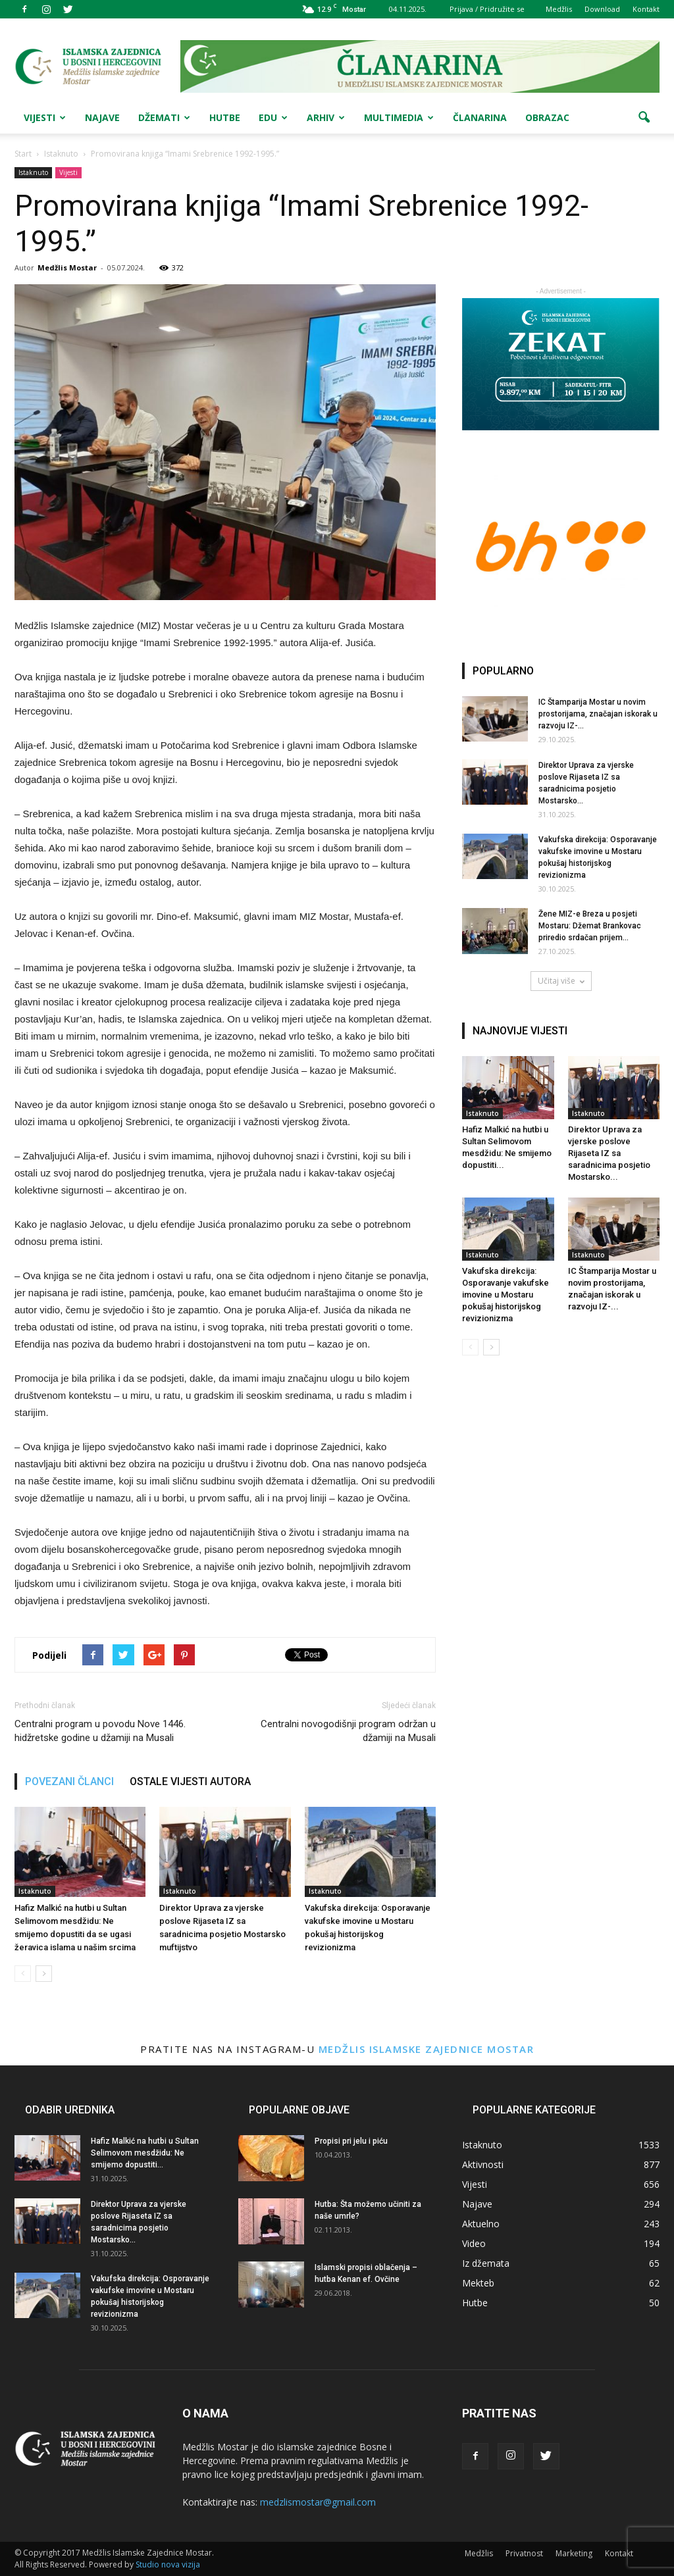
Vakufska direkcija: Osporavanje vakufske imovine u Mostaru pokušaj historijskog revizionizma (505, 1294)
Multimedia (399, 117)
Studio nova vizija (168, 2564)
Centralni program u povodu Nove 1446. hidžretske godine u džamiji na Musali (100, 1731)
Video (474, 2243)
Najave (102, 117)
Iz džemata (485, 2263)
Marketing (574, 2553)
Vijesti (45, 117)
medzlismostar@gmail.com (318, 2502)
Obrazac (547, 117)
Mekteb (478, 2283)
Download (602, 9)
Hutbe (224, 117)
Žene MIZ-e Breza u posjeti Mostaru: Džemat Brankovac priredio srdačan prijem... (589, 925)
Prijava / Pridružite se (487, 9)
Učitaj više (561, 980)
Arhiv (326, 117)
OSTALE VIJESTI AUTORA (190, 1781)
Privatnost (524, 2553)
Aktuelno (481, 2223)
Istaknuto (33, 172)
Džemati (164, 117)
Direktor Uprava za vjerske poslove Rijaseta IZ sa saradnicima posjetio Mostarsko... (609, 1153)
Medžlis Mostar (67, 267)
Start (23, 153)
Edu (273, 117)
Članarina (480, 117)
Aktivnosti (483, 2164)
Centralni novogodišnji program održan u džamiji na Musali (348, 1731)
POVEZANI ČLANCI (69, 1781)
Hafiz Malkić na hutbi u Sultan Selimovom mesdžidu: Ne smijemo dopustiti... (145, 2152)
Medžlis (559, 9)
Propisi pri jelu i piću (351, 2141)
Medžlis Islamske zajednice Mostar (426, 2049)
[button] (644, 118)
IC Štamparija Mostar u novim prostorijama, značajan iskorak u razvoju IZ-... (598, 713)
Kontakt (646, 9)
